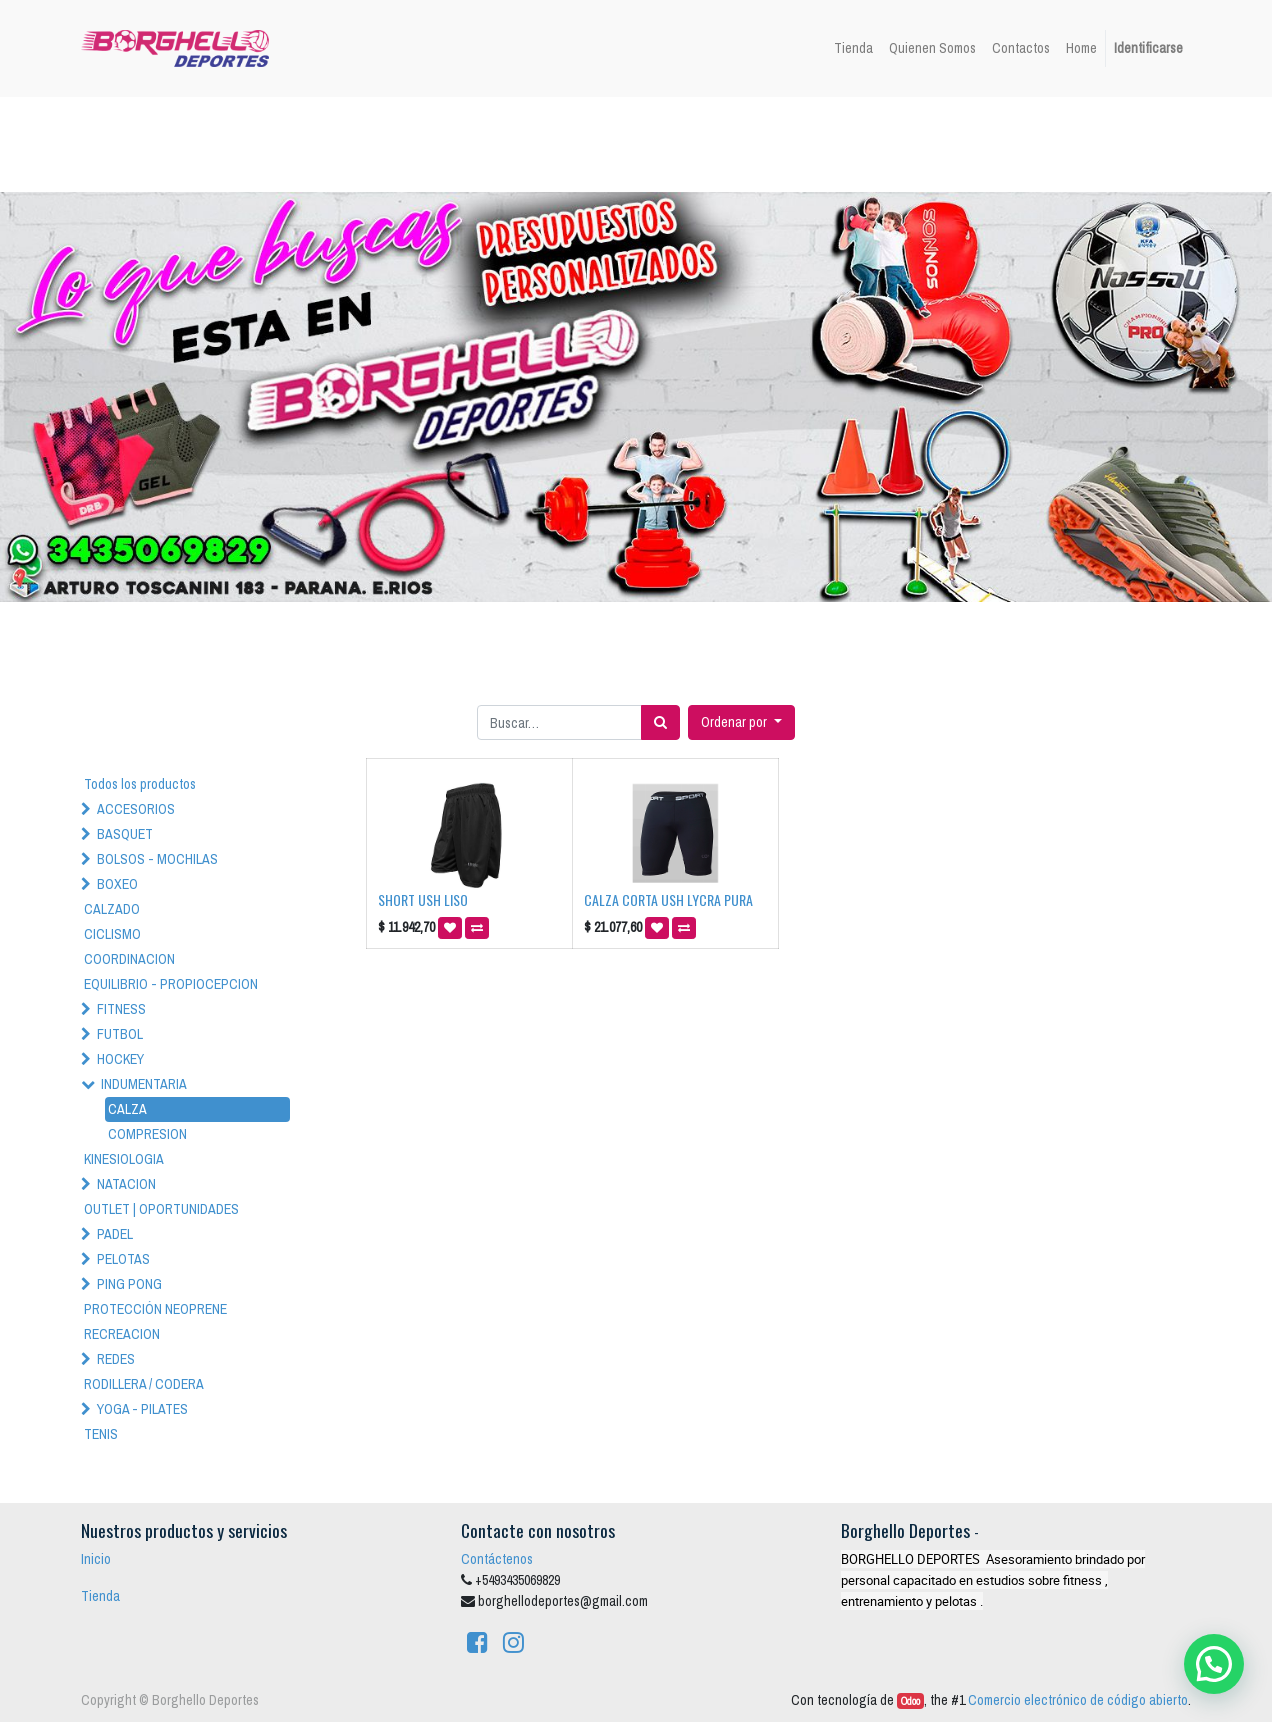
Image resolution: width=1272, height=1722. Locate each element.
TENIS (101, 1434)
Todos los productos (140, 784)
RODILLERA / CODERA (144, 1384)
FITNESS (121, 1009)
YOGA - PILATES (142, 1409)
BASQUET (125, 834)
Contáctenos (497, 1559)
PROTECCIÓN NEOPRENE (155, 1309)
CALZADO (112, 909)
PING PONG (129, 1284)
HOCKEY (120, 1059)
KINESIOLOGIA (124, 1159)
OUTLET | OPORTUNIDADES (161, 1209)
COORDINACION (129, 959)
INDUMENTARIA (144, 1084)
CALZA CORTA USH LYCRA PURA (668, 899)
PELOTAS (123, 1259)
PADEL (115, 1234)
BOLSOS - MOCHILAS (157, 859)
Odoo (910, 1701)
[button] (741, 722)
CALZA (127, 1109)
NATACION (126, 1184)
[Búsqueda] (660, 722)
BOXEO (117, 884)
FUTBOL (120, 1034)
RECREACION (122, 1334)
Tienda (100, 1596)
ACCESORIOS (136, 809)
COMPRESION (147, 1134)
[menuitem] (853, 48)
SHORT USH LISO (423, 899)
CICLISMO (112, 934)
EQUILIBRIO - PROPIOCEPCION (171, 984)
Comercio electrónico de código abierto (1078, 1700)
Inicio (96, 1559)
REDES (116, 1359)
